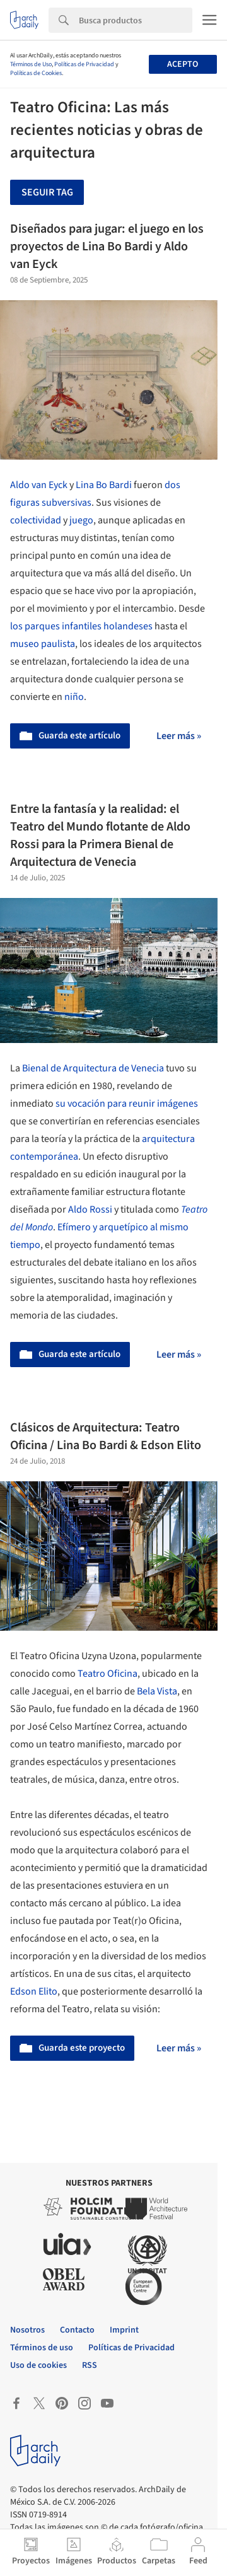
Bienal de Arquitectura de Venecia (92, 1068)
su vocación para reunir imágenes (126, 1103)
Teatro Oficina (107, 1674)
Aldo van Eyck (38, 485)
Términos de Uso (31, 64)
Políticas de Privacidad (84, 64)
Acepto (182, 64)
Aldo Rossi (90, 1209)
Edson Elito (33, 1991)
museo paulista (42, 644)
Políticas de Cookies (36, 73)
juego (81, 520)
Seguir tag (47, 192)
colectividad (35, 520)
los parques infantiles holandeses (81, 626)
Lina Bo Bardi (104, 485)
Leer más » (178, 736)
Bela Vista (157, 1691)
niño (74, 697)
